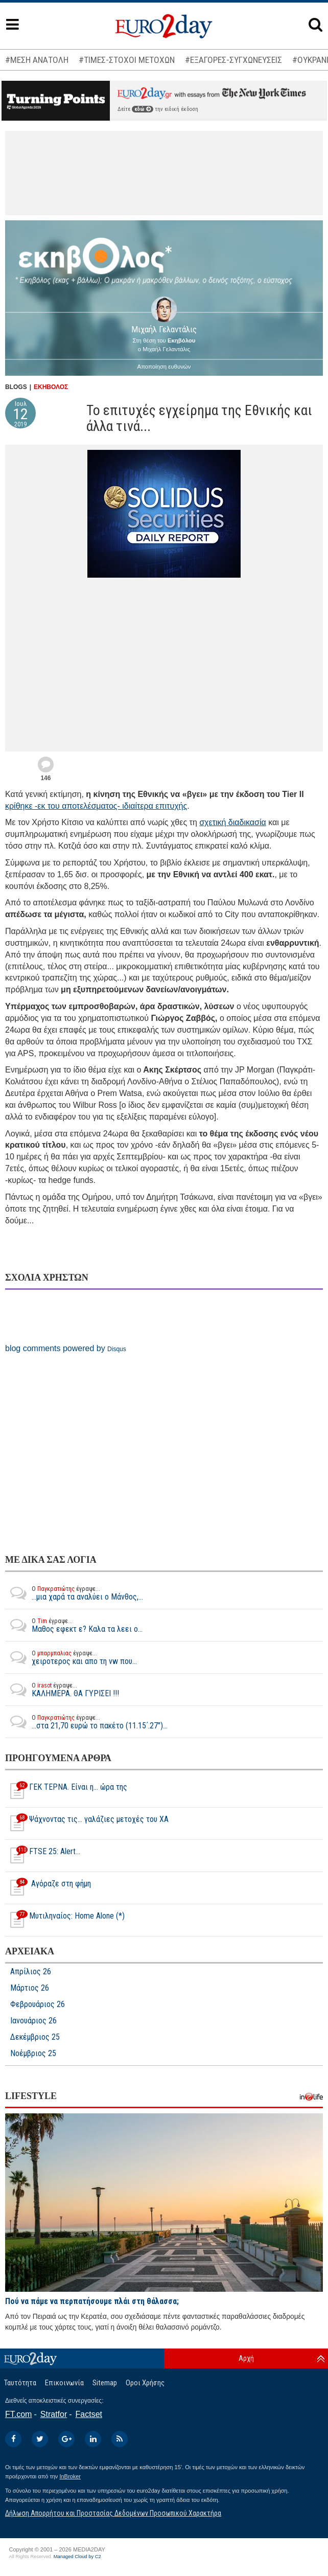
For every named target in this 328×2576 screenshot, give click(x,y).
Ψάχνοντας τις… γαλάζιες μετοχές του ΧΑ (87, 1823)
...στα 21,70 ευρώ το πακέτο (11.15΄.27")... (86, 1722)
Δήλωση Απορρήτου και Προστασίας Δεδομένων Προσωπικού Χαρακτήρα (113, 2513)
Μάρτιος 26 (29, 1988)
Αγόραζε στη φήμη (48, 1888)
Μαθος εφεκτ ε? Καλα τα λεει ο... (74, 1625)
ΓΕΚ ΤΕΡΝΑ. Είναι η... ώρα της (66, 1791)
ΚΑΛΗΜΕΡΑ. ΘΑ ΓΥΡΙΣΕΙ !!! (62, 1689)
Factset (89, 2414)
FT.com (18, 2414)
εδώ (142, 109)
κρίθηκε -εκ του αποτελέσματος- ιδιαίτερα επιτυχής (96, 806)
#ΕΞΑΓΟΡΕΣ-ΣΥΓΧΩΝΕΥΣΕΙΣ (233, 60)
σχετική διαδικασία (232, 822)
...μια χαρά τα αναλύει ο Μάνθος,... (74, 1593)
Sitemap (104, 2382)
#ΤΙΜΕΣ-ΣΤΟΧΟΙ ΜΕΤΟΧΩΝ (127, 60)
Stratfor (53, 2414)
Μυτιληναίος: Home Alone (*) (65, 1920)
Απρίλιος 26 (30, 1972)
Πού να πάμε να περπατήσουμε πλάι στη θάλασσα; (92, 2301)
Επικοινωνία (64, 2382)
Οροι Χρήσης (145, 2382)
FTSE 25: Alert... (42, 1856)
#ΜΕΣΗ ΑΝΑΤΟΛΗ (36, 60)
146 (45, 778)
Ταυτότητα (20, 2382)
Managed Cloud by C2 (77, 2556)
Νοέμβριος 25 (33, 2053)
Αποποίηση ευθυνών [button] (164, 366)
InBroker (70, 2476)
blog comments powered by (65, 1348)
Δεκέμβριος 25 (35, 2037)
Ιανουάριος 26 (33, 2021)
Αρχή (246, 2358)
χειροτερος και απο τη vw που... (71, 1657)
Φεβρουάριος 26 (37, 2004)
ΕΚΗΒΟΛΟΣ (51, 387)
